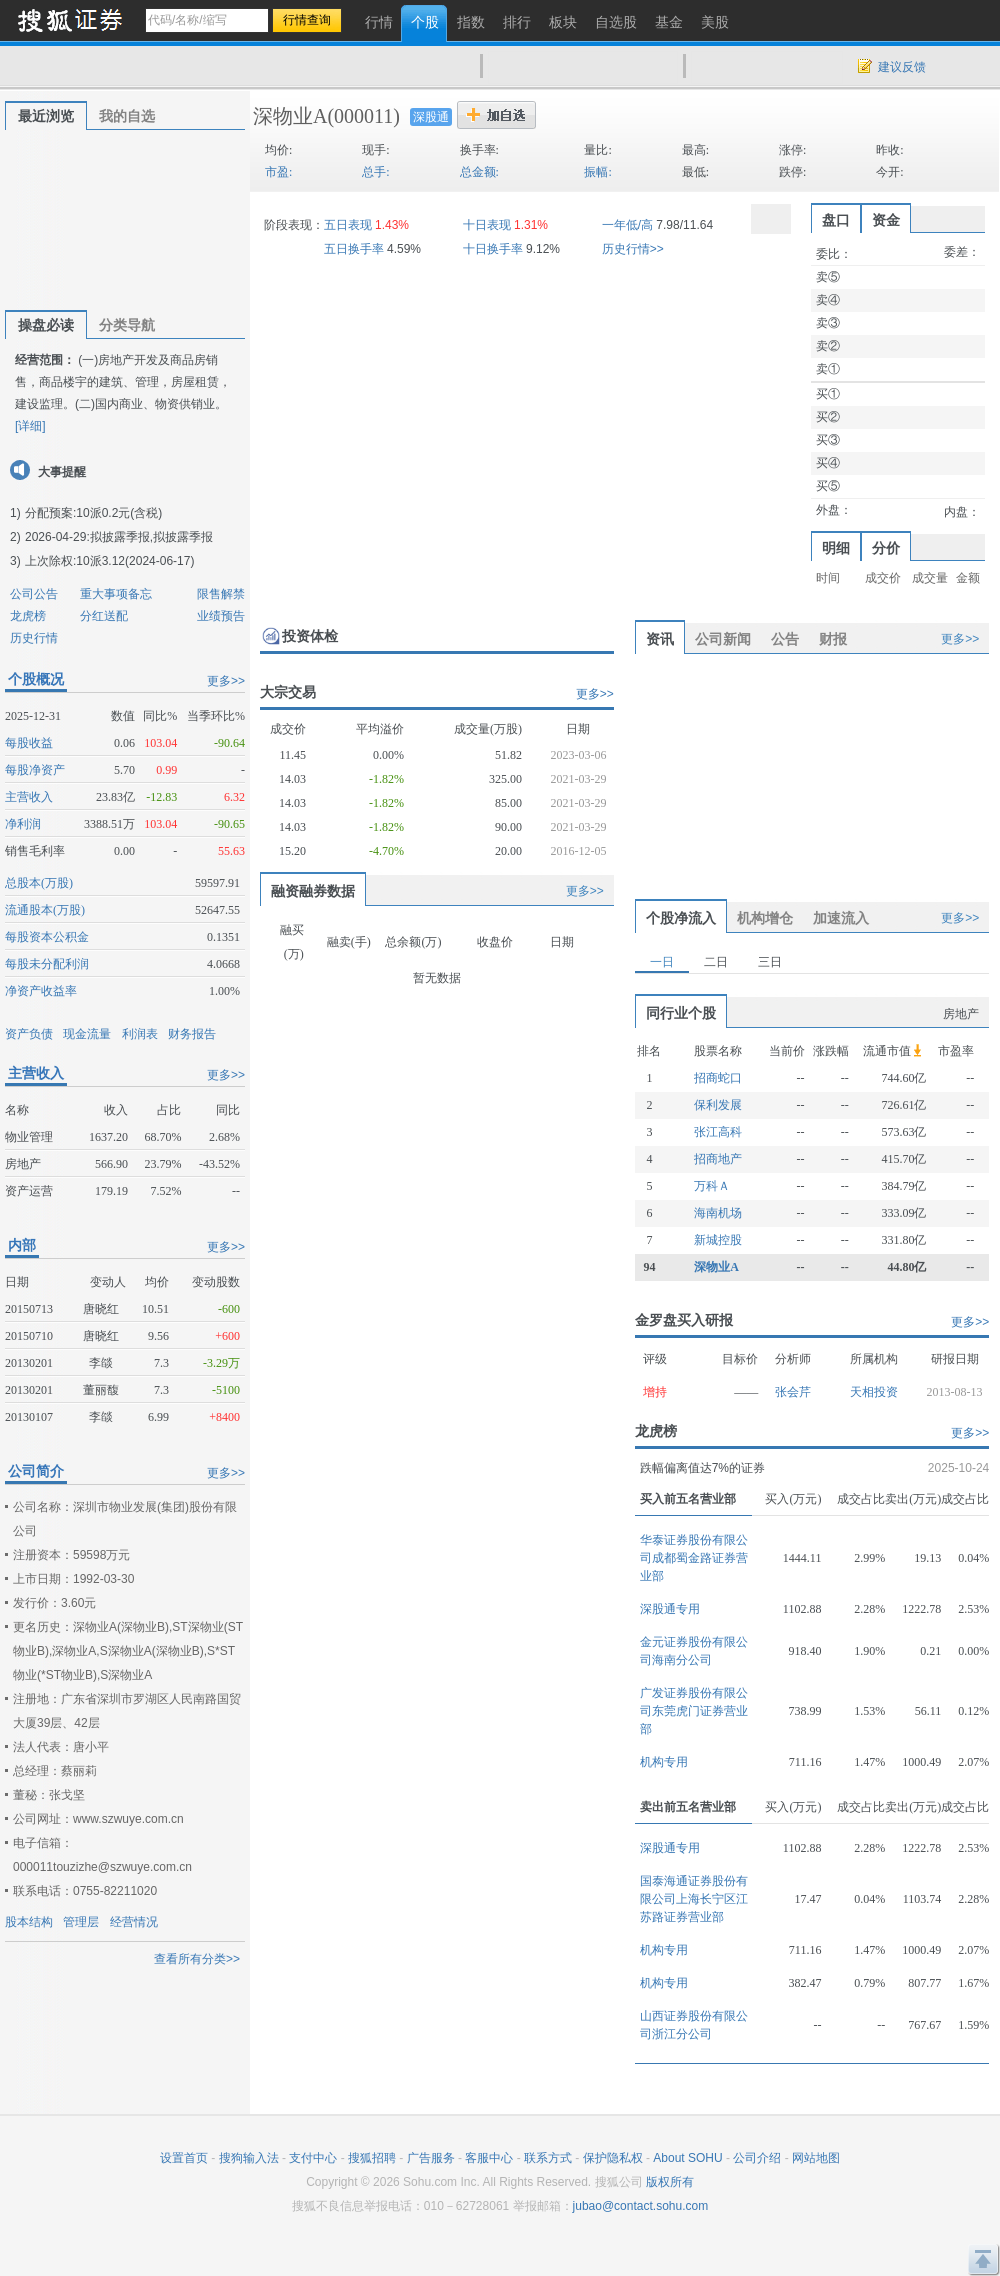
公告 (785, 639)
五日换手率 (354, 249)
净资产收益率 (41, 991)
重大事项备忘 (116, 594)
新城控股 (718, 1240)
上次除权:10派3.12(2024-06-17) (109, 561)
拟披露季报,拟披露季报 (151, 537)
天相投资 (874, 1392)
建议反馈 (902, 67)
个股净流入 (681, 918)
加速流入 (841, 918)
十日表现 (487, 225)
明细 (836, 548)
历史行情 (34, 638)
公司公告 (34, 594)
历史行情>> (633, 249)
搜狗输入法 (249, 2158)
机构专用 (664, 1762)
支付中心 (313, 2158)
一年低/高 (627, 225)
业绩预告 (221, 616)
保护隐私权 (613, 2158)
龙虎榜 (28, 616)
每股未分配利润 (47, 964)
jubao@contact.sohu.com (641, 2206)
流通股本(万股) (45, 910)
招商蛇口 (718, 1078)
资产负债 (29, 1034)
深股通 (431, 117)
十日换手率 (493, 249)
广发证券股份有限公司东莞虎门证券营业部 (694, 1711)
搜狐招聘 (372, 2158)
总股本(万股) (39, 883)
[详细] (30, 426)
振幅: (597, 172)
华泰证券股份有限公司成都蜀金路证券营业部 (694, 1558)
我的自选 (127, 116)
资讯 (660, 639)
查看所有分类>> (197, 1959)
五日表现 (348, 225)
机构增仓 (765, 918)
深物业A (290, 116)
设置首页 (184, 2158)
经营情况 (134, 1922)
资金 (886, 220)
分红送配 (104, 616)
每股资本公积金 (47, 937)
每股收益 (29, 743)
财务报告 (192, 1034)
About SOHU (687, 2158)
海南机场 (718, 1213)
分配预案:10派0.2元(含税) (93, 513)
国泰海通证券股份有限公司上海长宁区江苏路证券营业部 (694, 1899)
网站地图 (816, 2158)
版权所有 (670, 2182)
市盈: (278, 172)
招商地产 (718, 1159)
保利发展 (718, 1105)
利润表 (140, 1034)
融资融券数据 (313, 891)
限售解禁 (221, 594)
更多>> (226, 681)
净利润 (23, 824)
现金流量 (87, 1034)
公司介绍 (757, 2158)
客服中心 (489, 2158)
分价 (886, 548)
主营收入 (29, 797)
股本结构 (29, 1922)
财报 (833, 639)
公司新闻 (723, 639)
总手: (375, 172)
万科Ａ (712, 1186)
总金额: (479, 172)
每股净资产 (35, 770)
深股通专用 (670, 1609)
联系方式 (548, 2158)
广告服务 (431, 2158)
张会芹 (793, 1392)
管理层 (81, 1922)
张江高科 (718, 1132)
